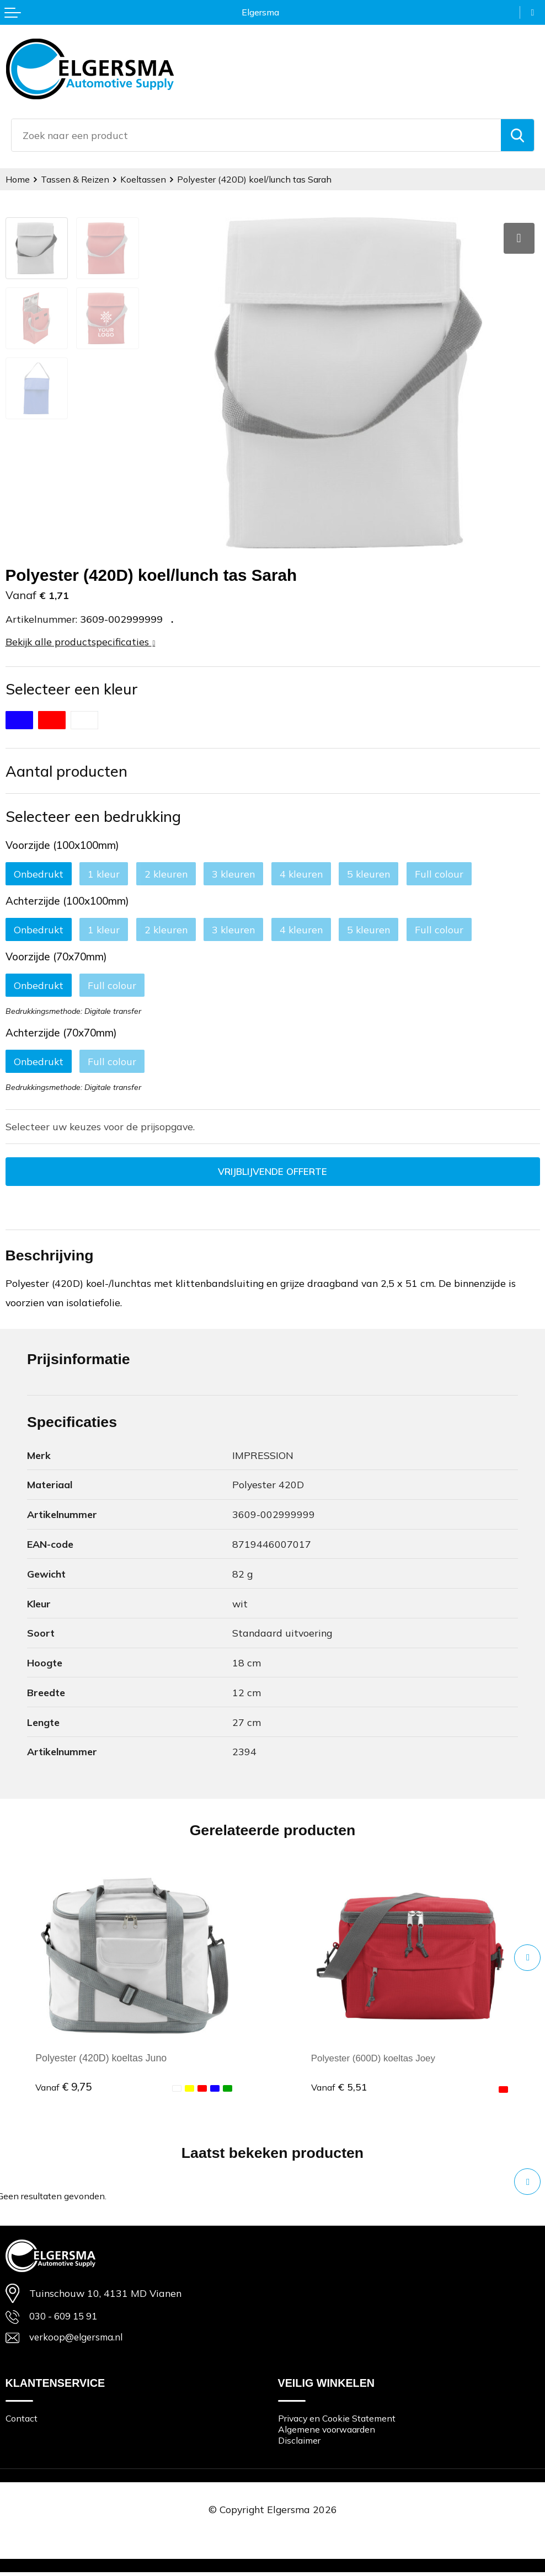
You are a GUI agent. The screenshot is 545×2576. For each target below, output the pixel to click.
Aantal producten (66, 771)
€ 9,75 (63, 2087)
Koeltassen (147, 179)
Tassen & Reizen (77, 179)
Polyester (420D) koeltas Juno (101, 2059)
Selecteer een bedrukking (93, 816)
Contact (23, 2421)
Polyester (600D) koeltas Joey (376, 2059)
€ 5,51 (339, 2087)
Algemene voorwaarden (330, 2432)
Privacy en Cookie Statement (340, 2421)
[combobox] (256, 135)
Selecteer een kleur (72, 689)
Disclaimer (300, 2444)
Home (18, 179)
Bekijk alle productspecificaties (81, 641)
